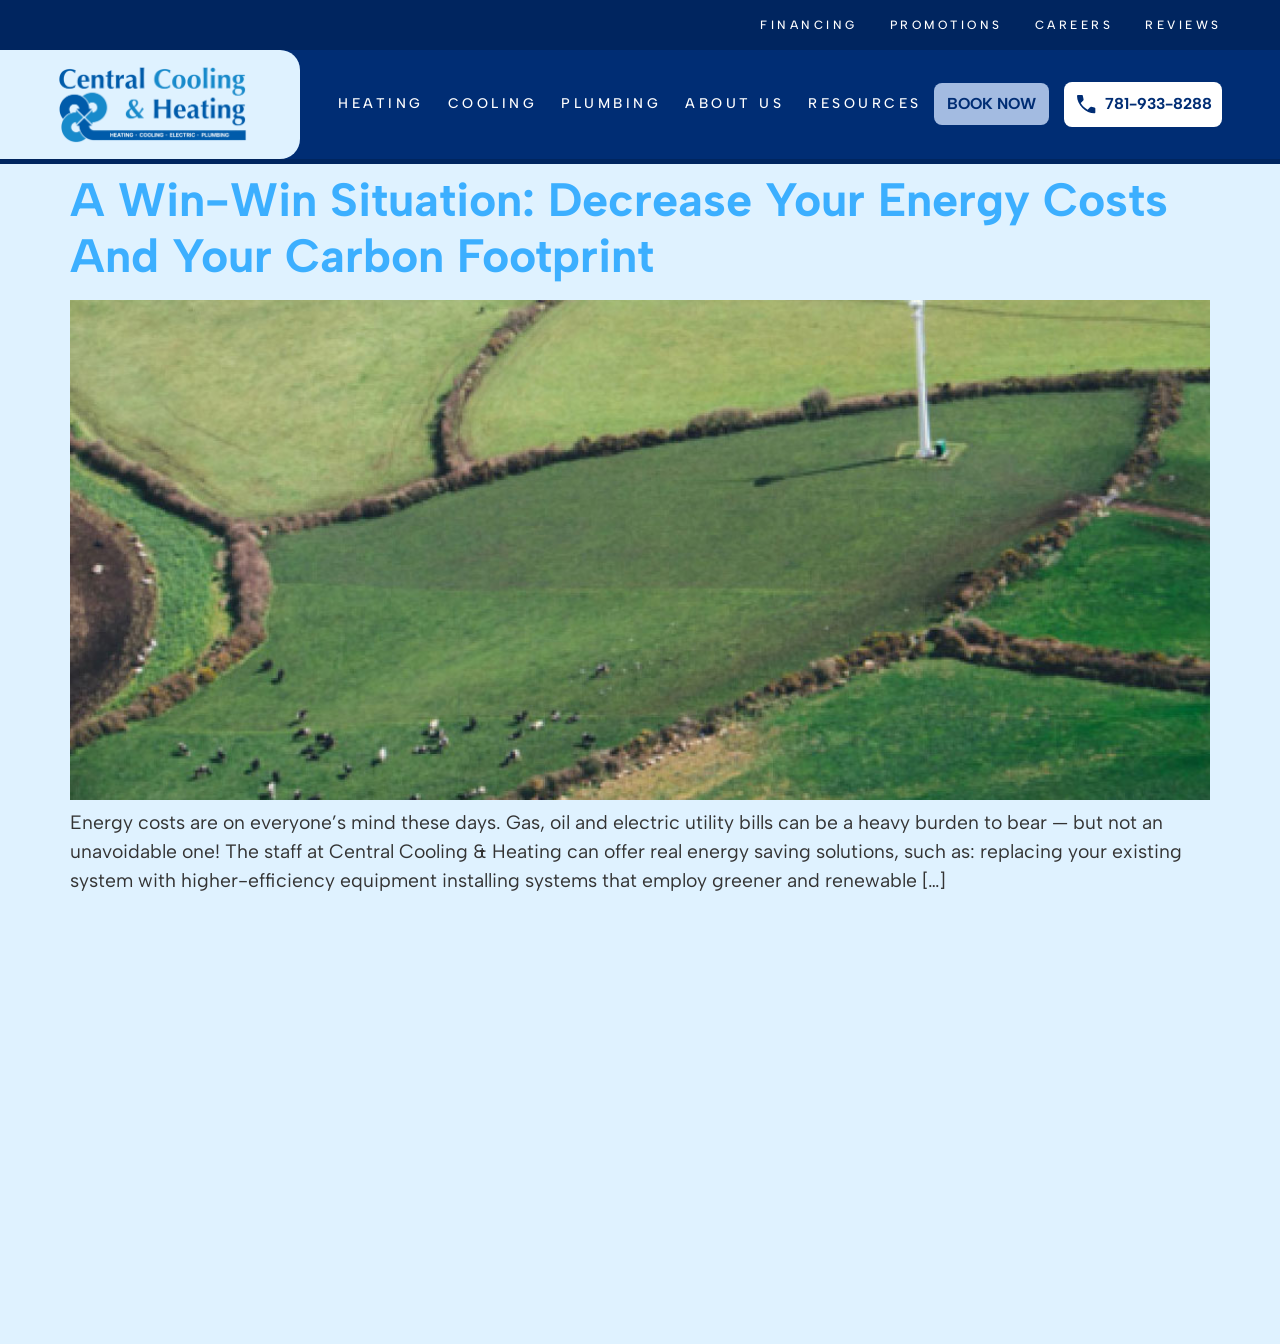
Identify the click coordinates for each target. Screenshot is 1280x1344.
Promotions (946, 25)
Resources (865, 103)
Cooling (493, 103)
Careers (1074, 25)
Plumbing (611, 103)
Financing (809, 25)
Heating (381, 103)
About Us (734, 103)
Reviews (1183, 25)
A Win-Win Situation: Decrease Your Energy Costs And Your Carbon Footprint (619, 227)
